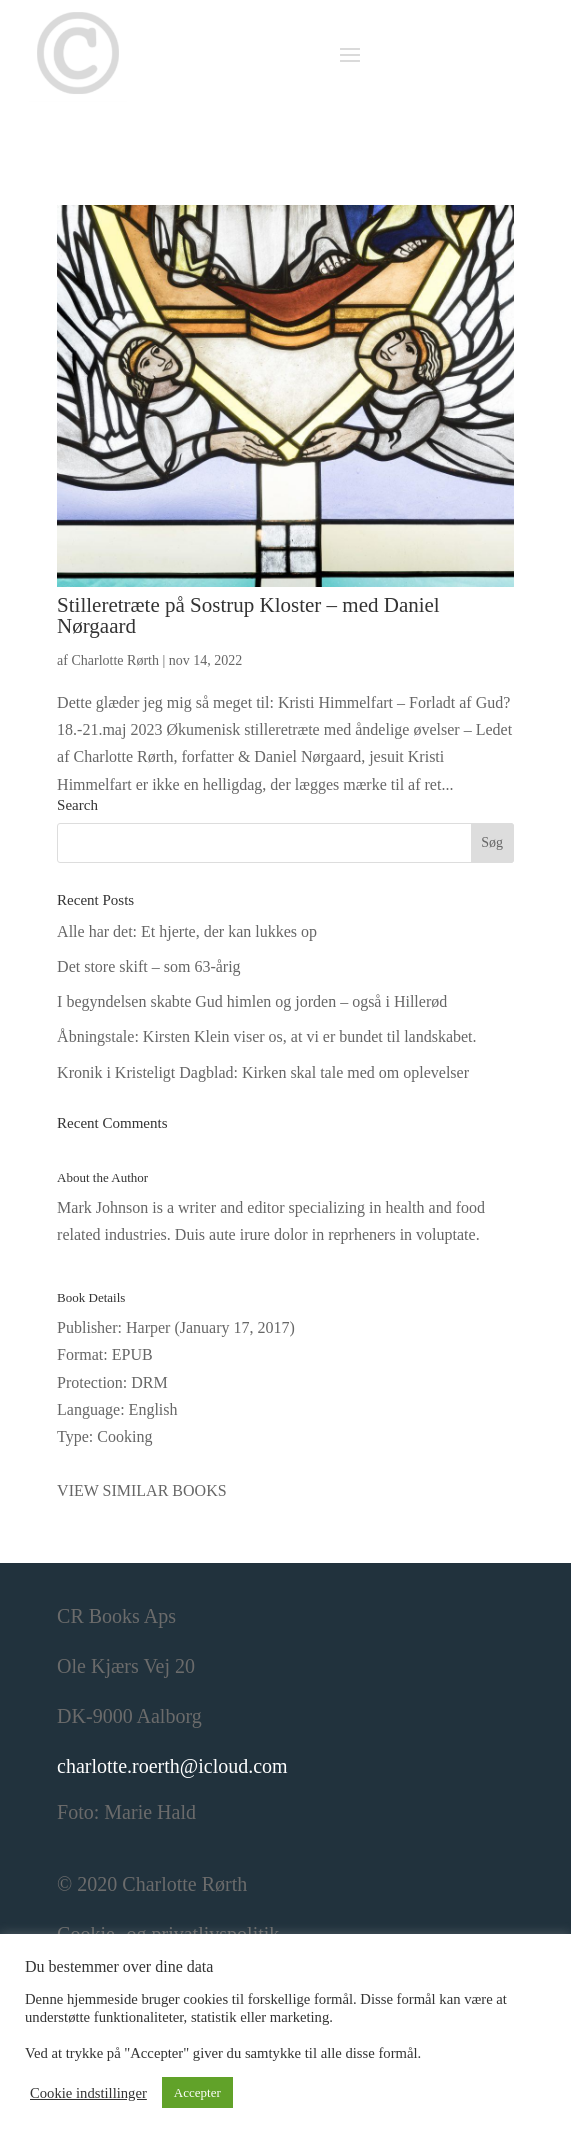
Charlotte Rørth (115, 660)
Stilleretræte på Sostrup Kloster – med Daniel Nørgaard (248, 615)
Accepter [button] (197, 2092)
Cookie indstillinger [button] (88, 2093)
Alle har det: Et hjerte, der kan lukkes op (187, 931)
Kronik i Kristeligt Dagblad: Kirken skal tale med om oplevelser (263, 1072)
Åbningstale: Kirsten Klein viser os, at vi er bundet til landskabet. (266, 1036)
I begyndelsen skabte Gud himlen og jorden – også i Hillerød (252, 1001)
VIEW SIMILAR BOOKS (141, 1490)
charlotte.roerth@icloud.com (172, 1766)
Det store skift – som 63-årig (149, 966)
